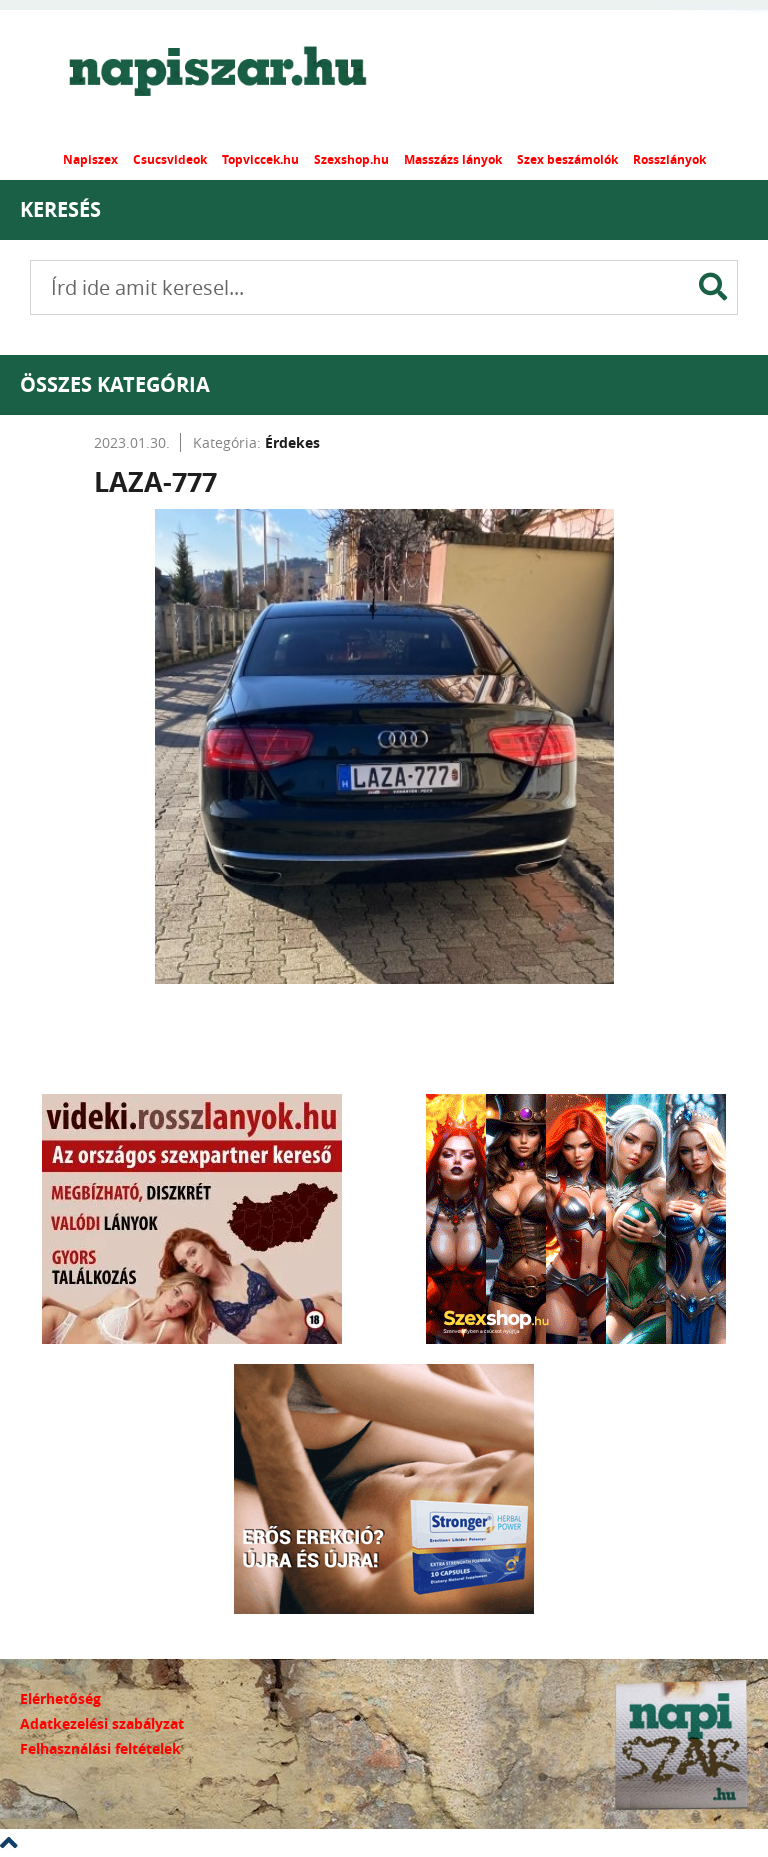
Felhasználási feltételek (100, 1748)
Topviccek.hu (260, 159)
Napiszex (90, 159)
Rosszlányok (669, 159)
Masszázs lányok (453, 159)
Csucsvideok (170, 159)
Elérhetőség (60, 1698)
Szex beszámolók (567, 159)
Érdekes (292, 442)
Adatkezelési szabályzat (102, 1723)
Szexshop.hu (351, 159)
